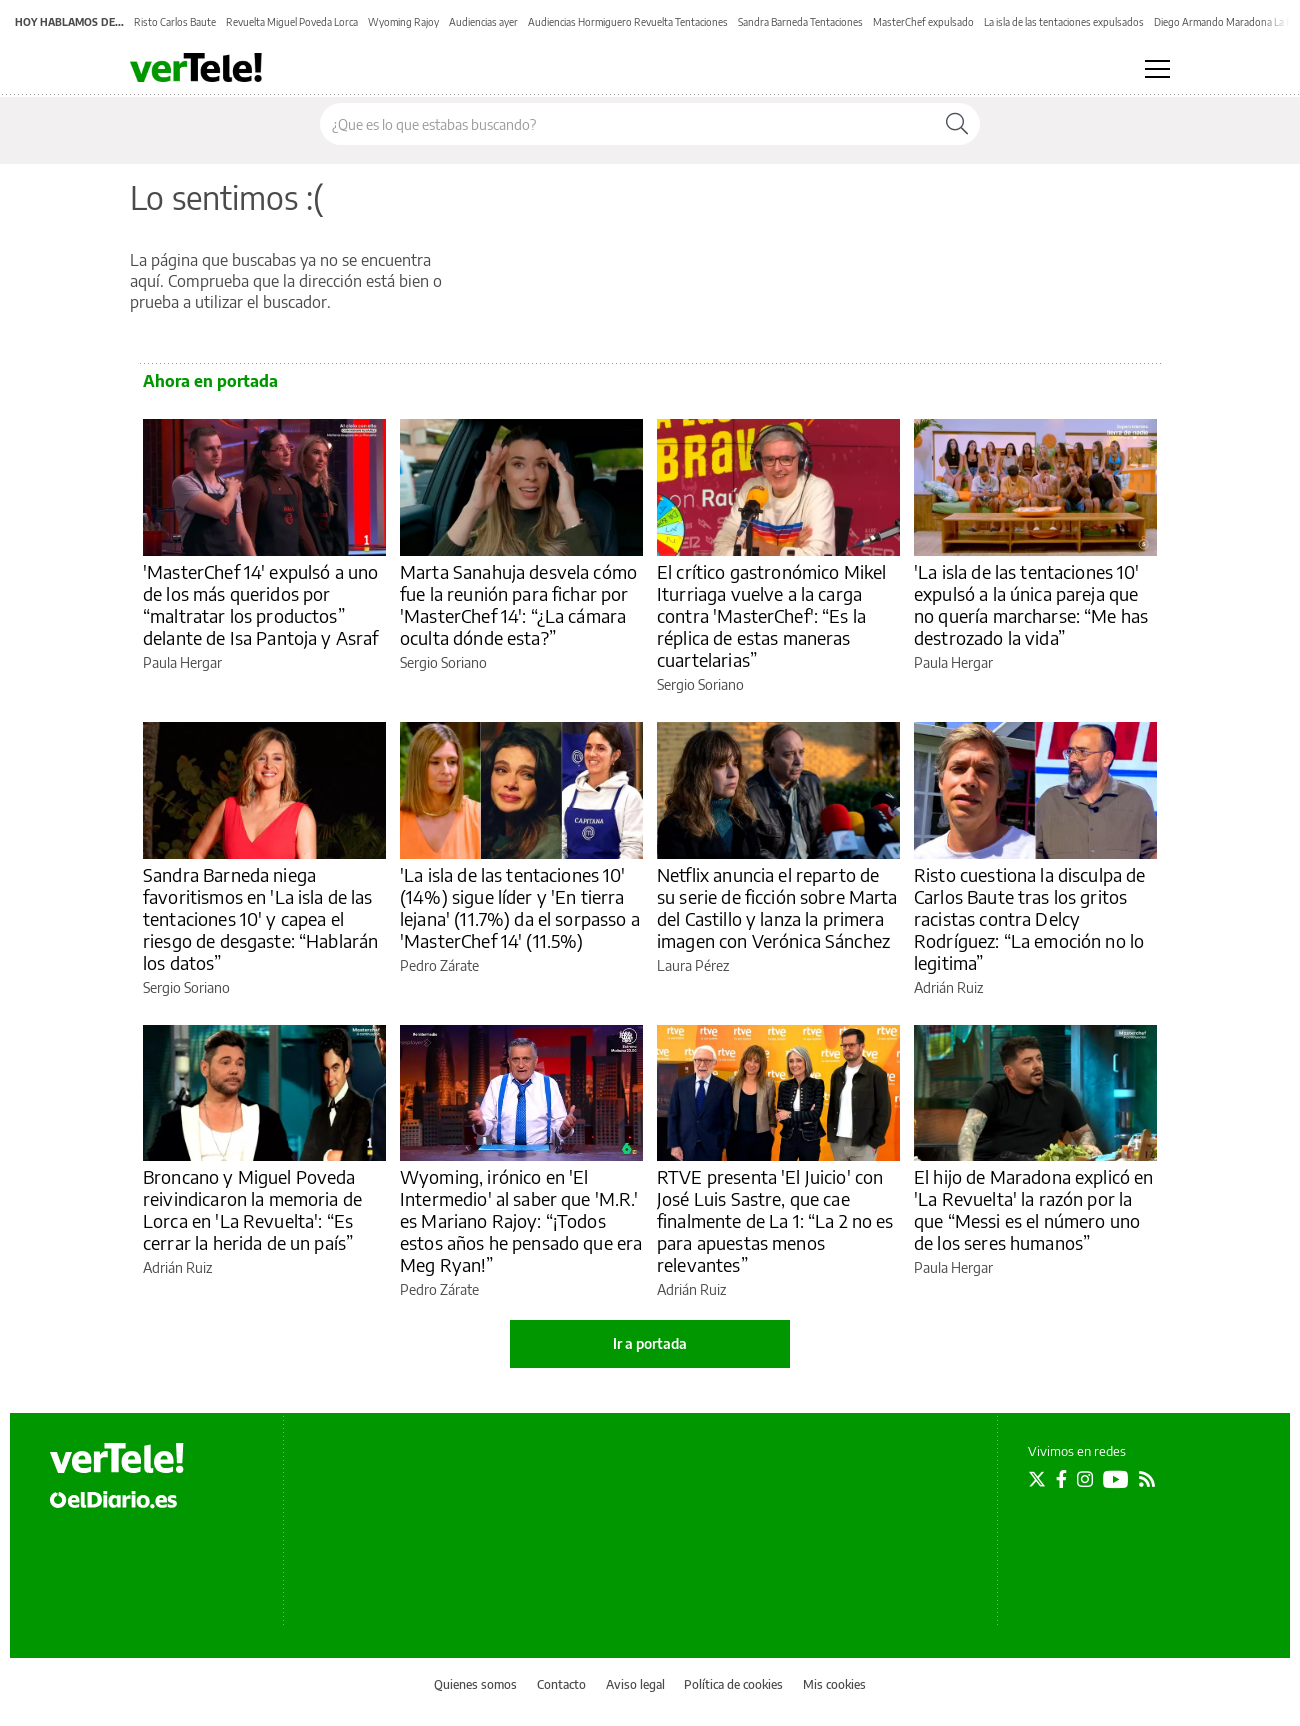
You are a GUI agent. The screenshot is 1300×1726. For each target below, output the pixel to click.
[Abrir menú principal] (1157, 69)
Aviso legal (635, 1684)
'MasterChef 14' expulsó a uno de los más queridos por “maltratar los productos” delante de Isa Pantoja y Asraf (261, 604)
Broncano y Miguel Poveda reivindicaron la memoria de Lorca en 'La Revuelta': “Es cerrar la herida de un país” (252, 1209)
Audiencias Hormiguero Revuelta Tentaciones (628, 22)
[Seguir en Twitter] (1037, 1479)
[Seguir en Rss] (1147, 1479)
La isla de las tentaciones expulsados (1064, 22)
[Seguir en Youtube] (1116, 1479)
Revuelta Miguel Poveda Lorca (292, 22)
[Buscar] (957, 124)
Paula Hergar (182, 662)
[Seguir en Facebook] (1061, 1479)
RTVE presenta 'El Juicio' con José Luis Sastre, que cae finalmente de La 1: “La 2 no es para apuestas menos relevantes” (775, 1220)
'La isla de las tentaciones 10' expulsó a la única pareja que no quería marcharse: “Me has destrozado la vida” (1031, 604)
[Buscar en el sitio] (627, 124)
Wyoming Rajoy (403, 22)
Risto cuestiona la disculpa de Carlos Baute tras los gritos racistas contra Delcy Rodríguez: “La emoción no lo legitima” (1030, 918)
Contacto (561, 1684)
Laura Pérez (693, 965)
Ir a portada (650, 1343)
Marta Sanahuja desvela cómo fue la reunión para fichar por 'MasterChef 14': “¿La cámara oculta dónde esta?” (518, 604)
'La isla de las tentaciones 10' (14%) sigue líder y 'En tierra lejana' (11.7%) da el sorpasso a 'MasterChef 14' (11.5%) (520, 907)
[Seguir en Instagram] (1085, 1479)
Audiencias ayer (483, 22)
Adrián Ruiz (948, 987)
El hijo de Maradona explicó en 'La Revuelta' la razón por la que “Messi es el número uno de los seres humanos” (1034, 1209)
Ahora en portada (210, 381)
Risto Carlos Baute (175, 22)
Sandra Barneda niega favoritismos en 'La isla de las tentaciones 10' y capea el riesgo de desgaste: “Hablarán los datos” (260, 918)
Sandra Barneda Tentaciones (800, 22)
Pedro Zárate (439, 965)
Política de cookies (733, 1684)
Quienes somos (475, 1684)
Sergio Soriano (443, 662)
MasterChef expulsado (923, 22)
